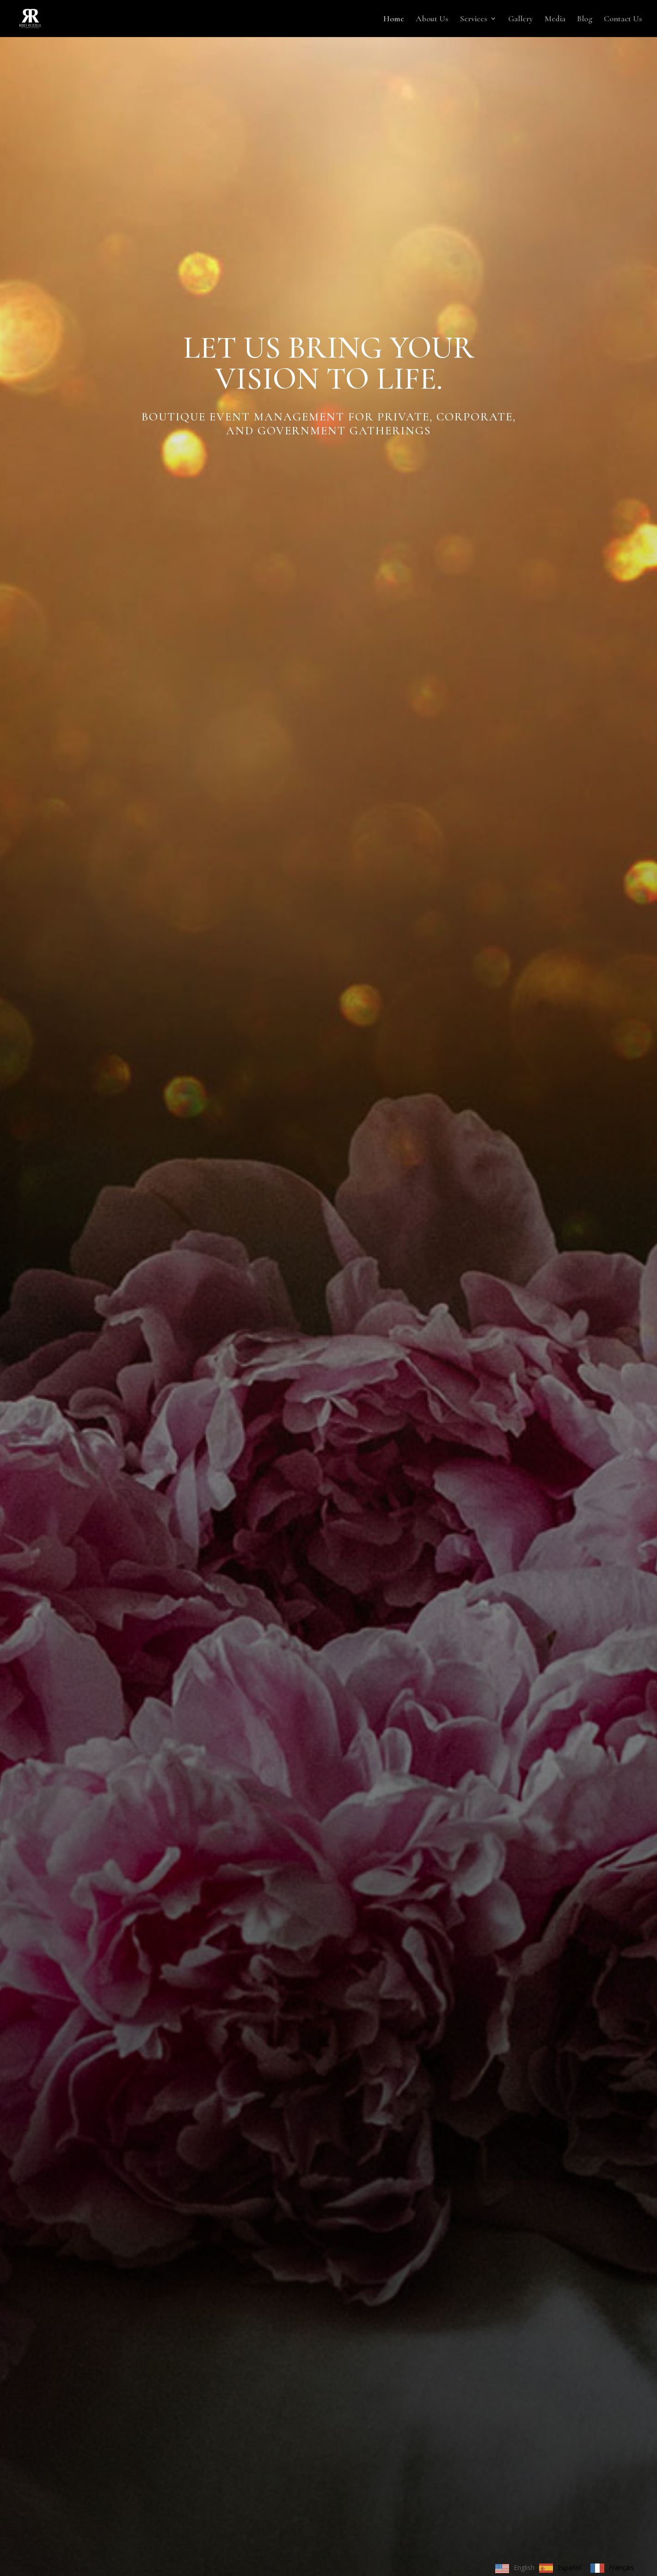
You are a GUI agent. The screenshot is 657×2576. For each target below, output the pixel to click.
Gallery (520, 19)
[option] (560, 2568)
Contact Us (623, 19)
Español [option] (569, 2567)
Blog (584, 19)
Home (393, 19)
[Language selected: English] (567, 2568)
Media (555, 19)
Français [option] (621, 2567)
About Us (432, 19)
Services (473, 19)
